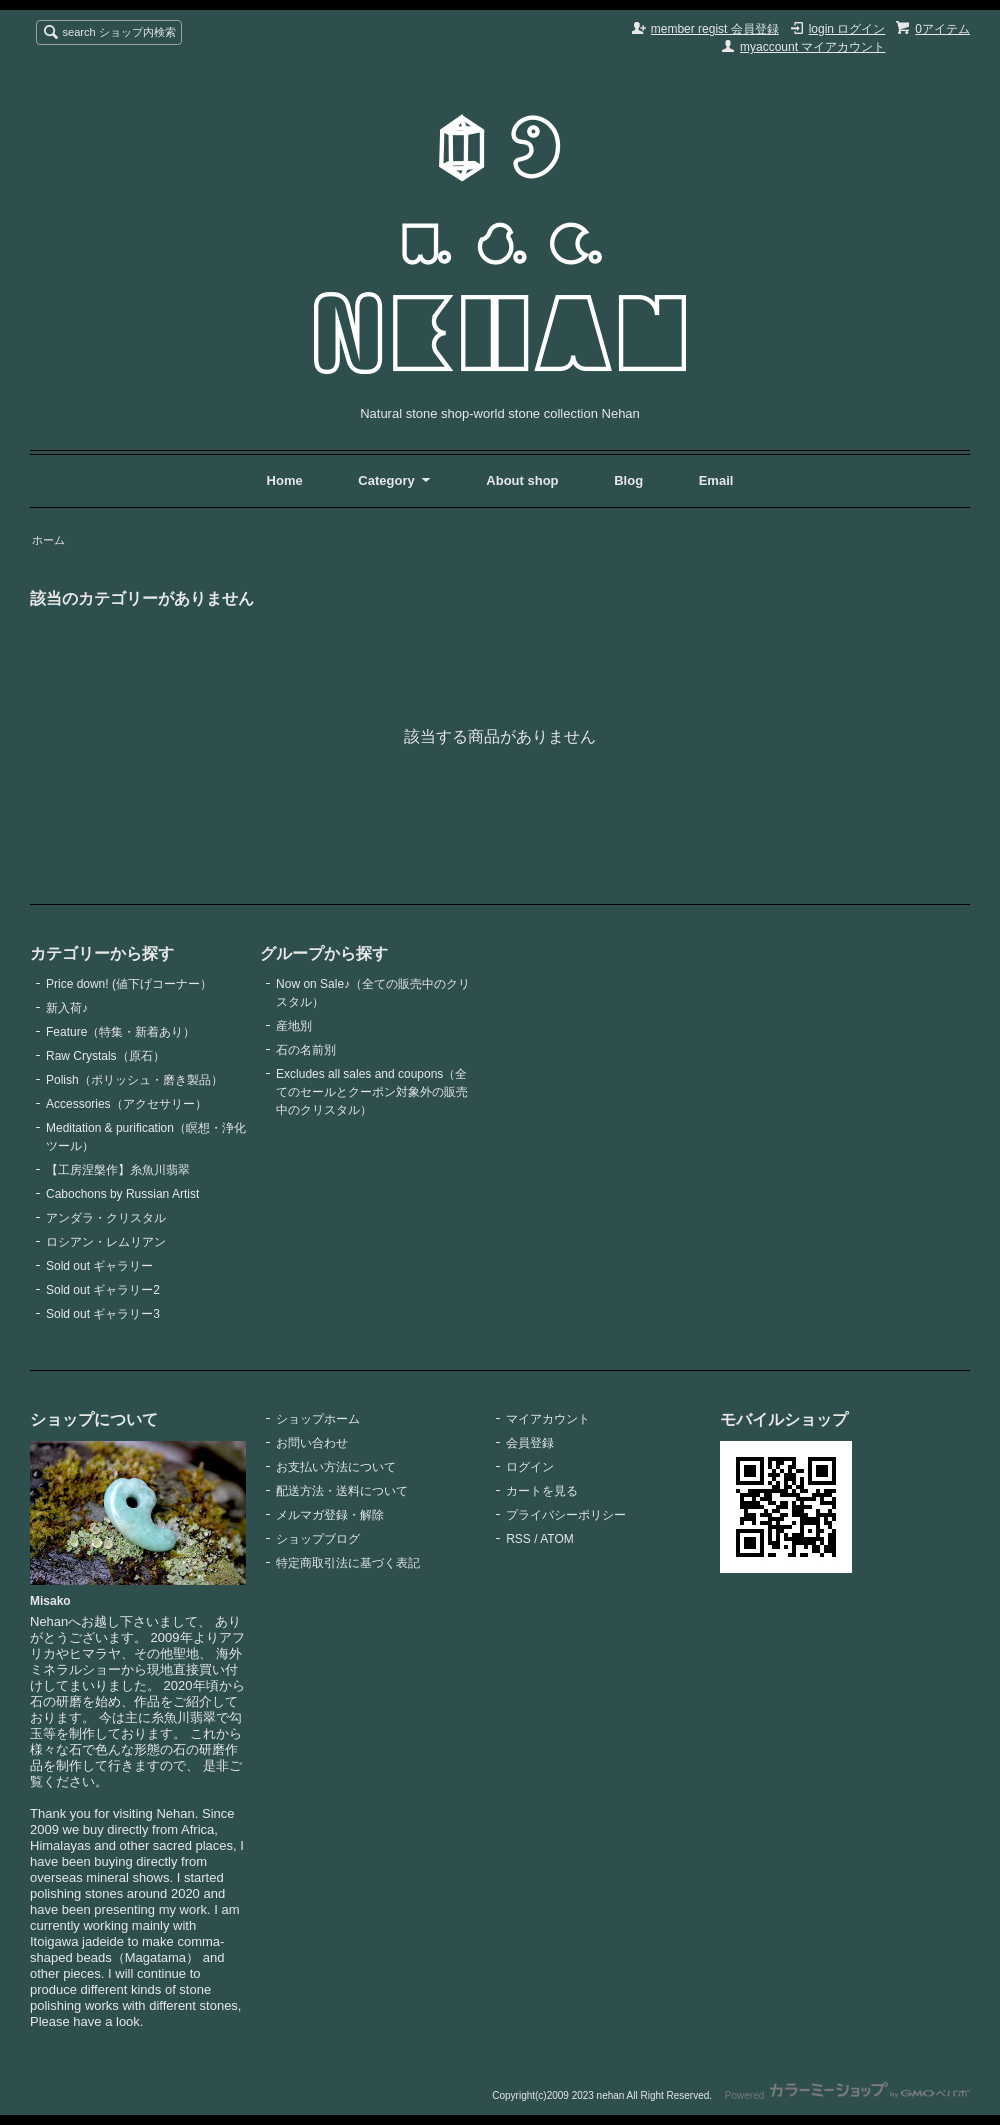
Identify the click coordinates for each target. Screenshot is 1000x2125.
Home (285, 480)
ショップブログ (318, 1539)
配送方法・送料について (342, 1491)
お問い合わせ (312, 1443)
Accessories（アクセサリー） (126, 1104)
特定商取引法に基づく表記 (348, 1563)
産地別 (294, 1026)
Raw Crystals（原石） (105, 1056)
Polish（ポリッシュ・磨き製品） (134, 1080)
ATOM (557, 1539)
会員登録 (530, 1443)
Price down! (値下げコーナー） (129, 984)
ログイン (530, 1467)
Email (716, 480)
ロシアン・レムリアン (106, 1242)
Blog (630, 480)
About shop (522, 480)
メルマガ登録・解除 (330, 1515)
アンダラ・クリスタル (106, 1218)
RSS (518, 1539)
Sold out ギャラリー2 (103, 1290)
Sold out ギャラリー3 (103, 1314)
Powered (847, 2095)
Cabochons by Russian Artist (122, 1194)
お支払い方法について (336, 1467)
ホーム (48, 540)
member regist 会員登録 (715, 29)
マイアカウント (548, 1419)
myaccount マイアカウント (812, 47)
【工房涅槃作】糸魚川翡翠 (118, 1170)
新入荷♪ (67, 1008)
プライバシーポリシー (566, 1515)
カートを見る (542, 1491)
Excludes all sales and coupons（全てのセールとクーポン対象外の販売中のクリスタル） (372, 1092)
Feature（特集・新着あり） (120, 1032)
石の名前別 (306, 1050)
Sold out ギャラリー (99, 1266)
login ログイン (847, 29)
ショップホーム (318, 1419)
